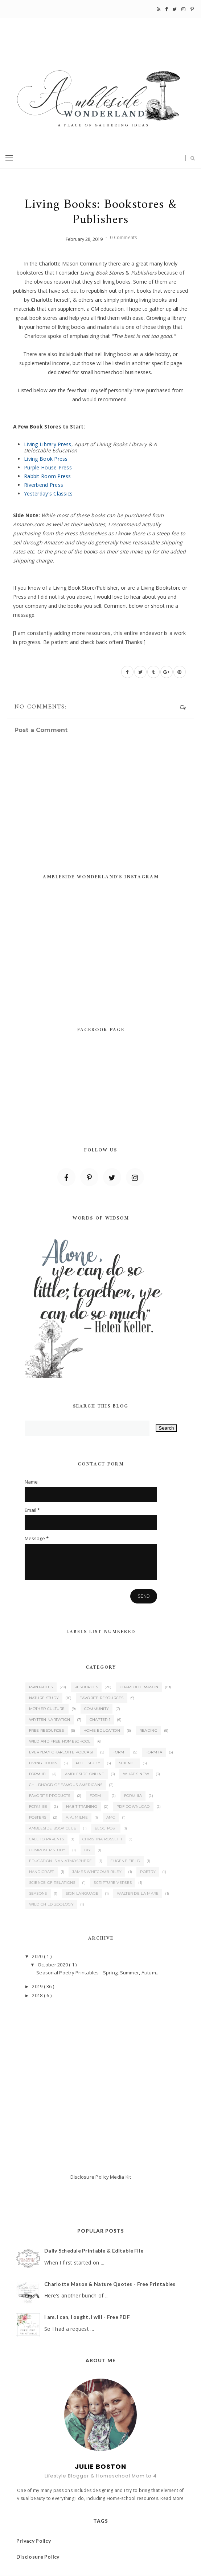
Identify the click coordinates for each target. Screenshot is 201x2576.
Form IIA (133, 1795)
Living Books (43, 1763)
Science (127, 1763)
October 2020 (53, 1964)
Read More (172, 2498)
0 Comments (123, 237)
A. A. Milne (77, 1817)
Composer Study (47, 1850)
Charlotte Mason (139, 1687)
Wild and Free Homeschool (60, 1741)
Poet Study (88, 1763)
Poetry (148, 1871)
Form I (119, 1752)
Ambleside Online (84, 1774)
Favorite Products (49, 1795)
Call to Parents (46, 1839)
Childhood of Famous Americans (66, 1784)
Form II (97, 1795)
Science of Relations (52, 1882)
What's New (136, 1774)
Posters (37, 1817)
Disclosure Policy (89, 2177)
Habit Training (81, 1806)
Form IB (37, 1774)
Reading (148, 1730)
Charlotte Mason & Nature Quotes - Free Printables (110, 2284)
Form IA (153, 1752)
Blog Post (106, 1828)
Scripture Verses (113, 1882)
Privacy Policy (33, 2541)
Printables (41, 1687)
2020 (38, 1956)
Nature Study (44, 1697)
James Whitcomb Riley (97, 1871)
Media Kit (120, 2177)
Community (96, 1708)
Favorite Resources (101, 1697)
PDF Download (133, 1806)
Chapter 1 (100, 1719)
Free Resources (46, 1730)
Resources (86, 1687)
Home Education (101, 1730)
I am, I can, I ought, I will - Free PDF (87, 2317)
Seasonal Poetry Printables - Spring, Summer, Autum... (98, 1972)
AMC (110, 1817)
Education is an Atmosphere (60, 1860)
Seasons (38, 1893)
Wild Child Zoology (51, 1904)
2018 (38, 1995)
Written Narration (49, 1719)
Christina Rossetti (102, 1839)
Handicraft (41, 1871)
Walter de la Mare (138, 1893)
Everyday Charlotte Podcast (61, 1752)
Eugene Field (125, 1860)
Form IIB (38, 1806)
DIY (87, 1850)
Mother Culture (47, 1708)
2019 (38, 1986)
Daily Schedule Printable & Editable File (93, 2250)
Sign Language (82, 1893)
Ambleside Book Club (53, 1828)
